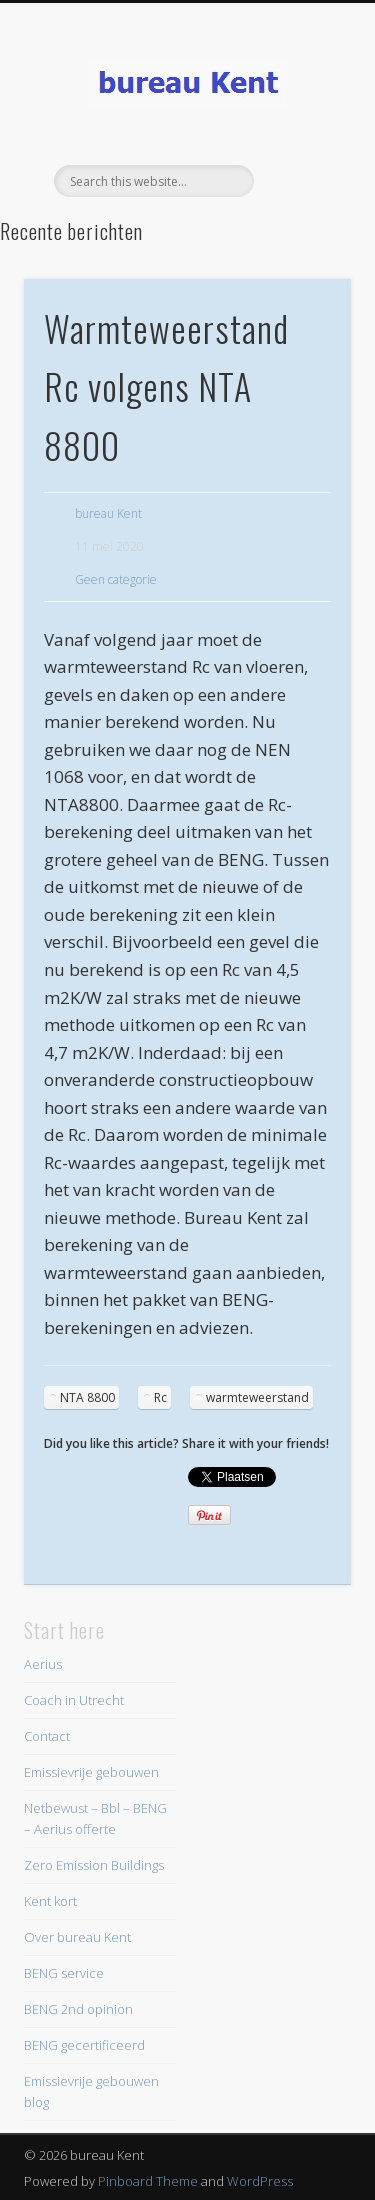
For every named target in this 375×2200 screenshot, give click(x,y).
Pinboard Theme (148, 2181)
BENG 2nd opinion (78, 2009)
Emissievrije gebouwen (91, 1772)
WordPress (260, 2181)
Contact (47, 1736)
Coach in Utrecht (74, 1700)
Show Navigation (303, 179)
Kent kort (50, 1901)
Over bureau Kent (77, 1937)
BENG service (64, 1973)
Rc (160, 1397)
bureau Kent (108, 513)
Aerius (43, 1664)
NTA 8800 (87, 1397)
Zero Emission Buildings (94, 1865)
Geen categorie (116, 579)
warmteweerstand (257, 1397)
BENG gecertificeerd (84, 2045)
